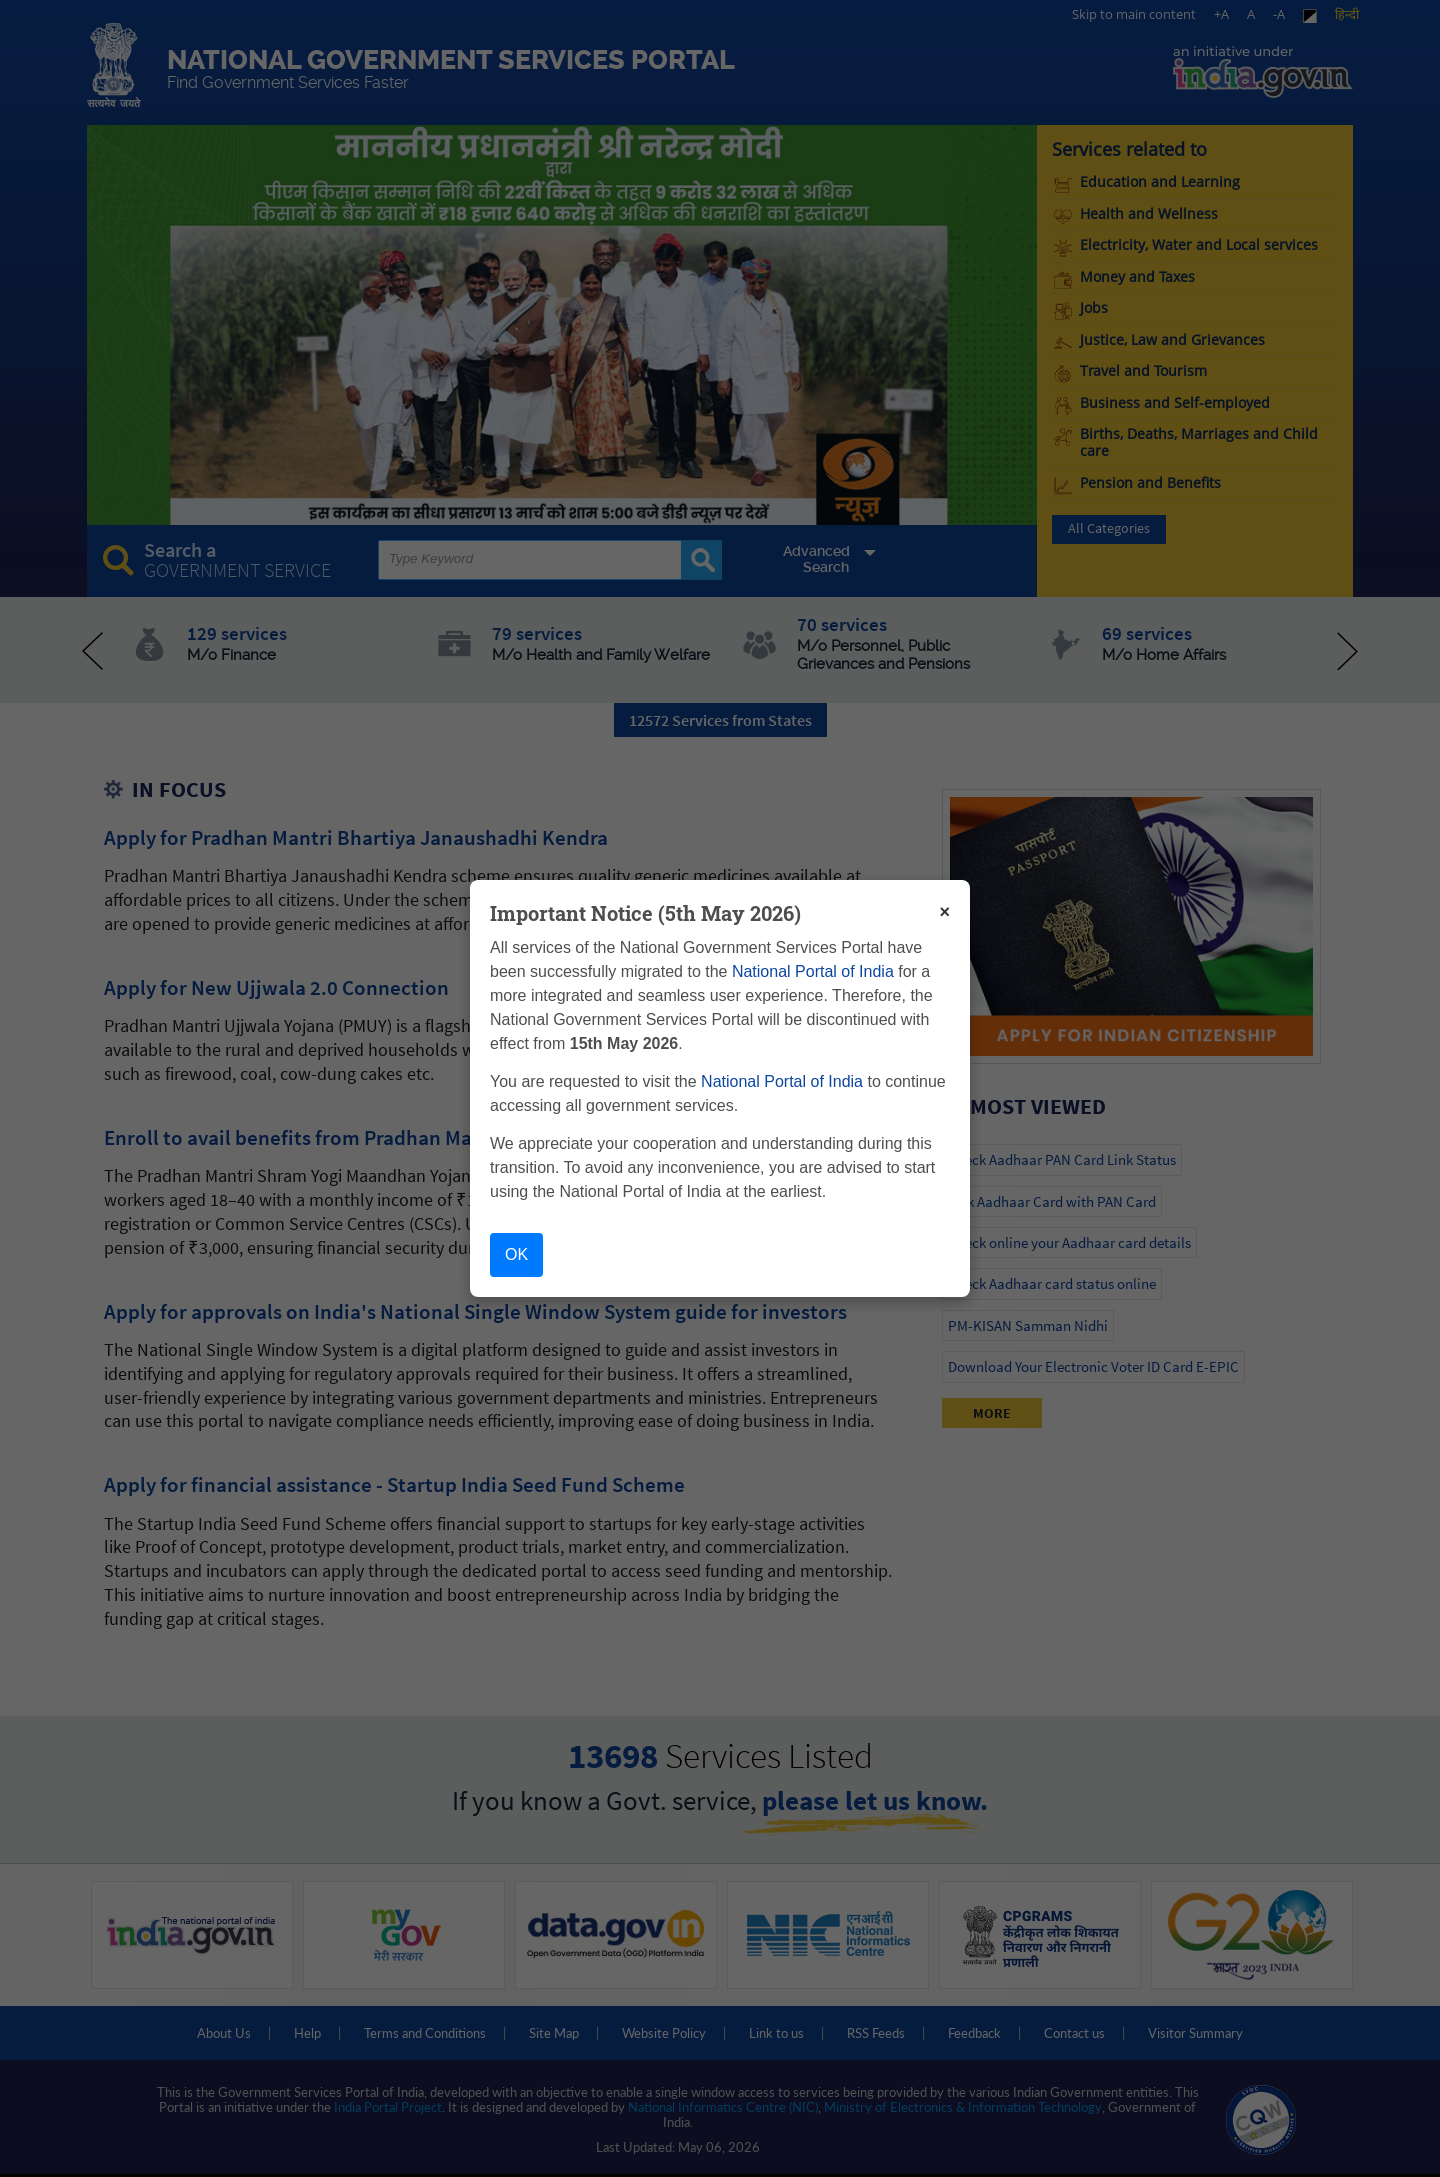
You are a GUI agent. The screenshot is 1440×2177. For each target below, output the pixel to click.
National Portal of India (813, 971)
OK (516, 1254)
